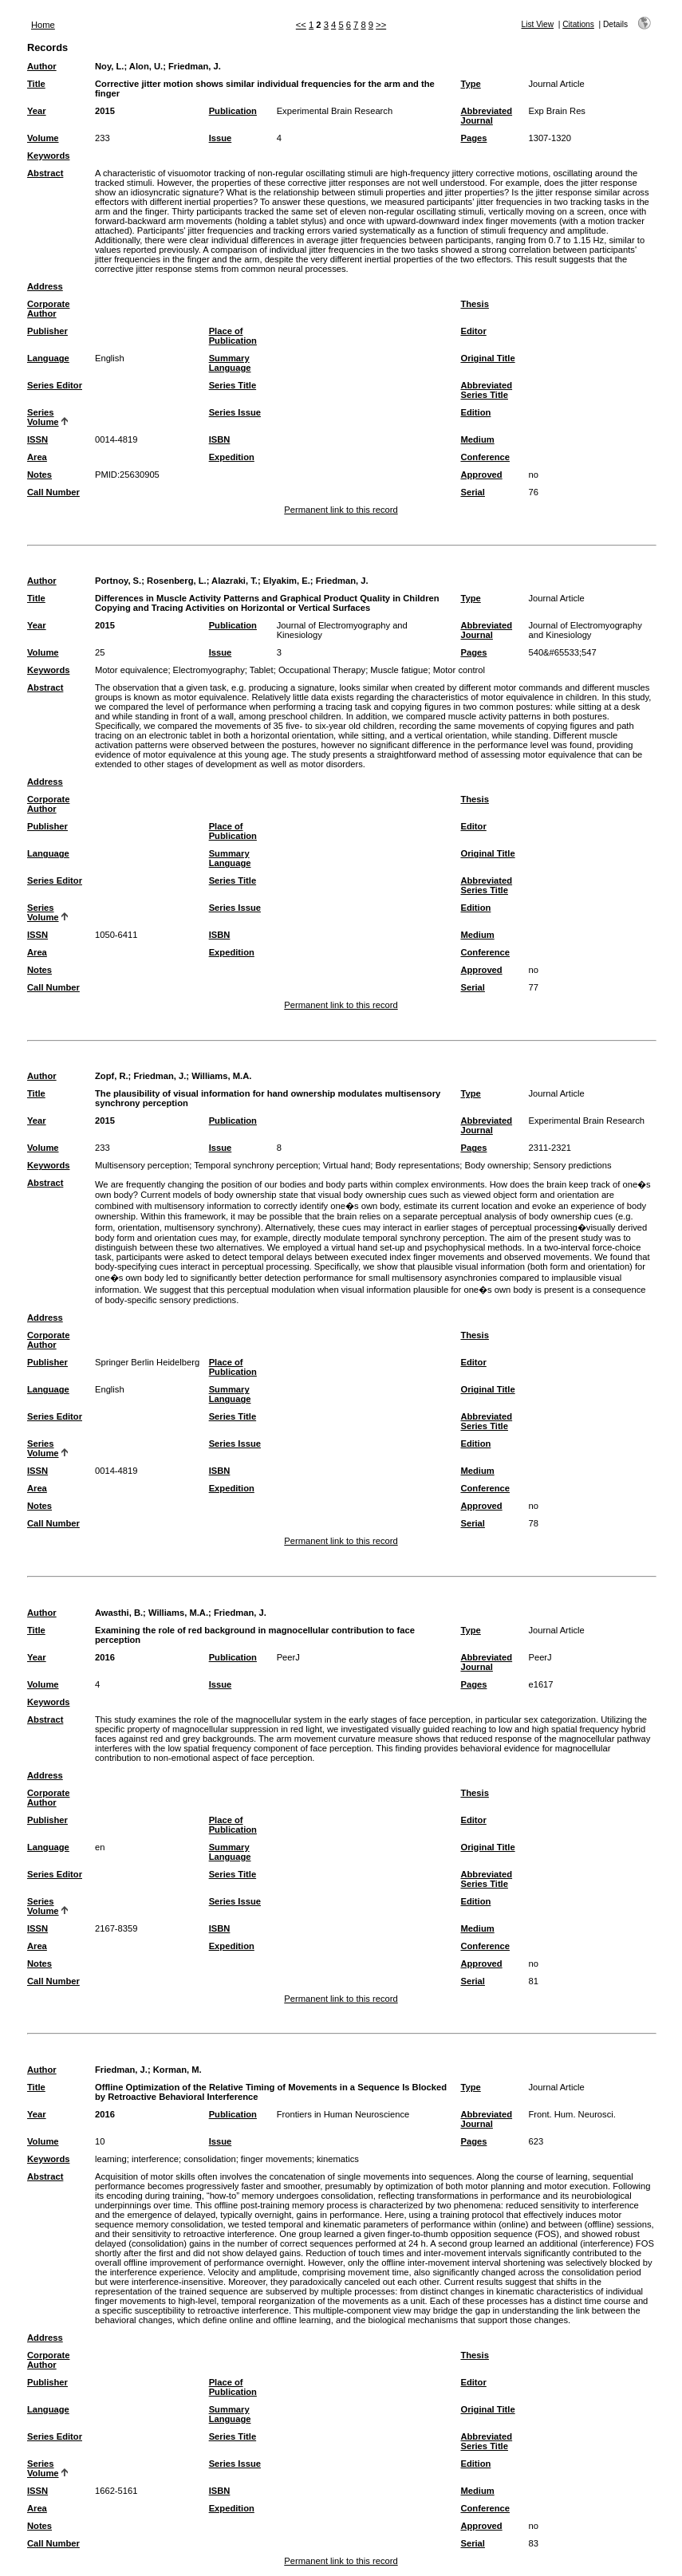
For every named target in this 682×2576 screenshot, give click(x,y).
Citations (578, 24)
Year (36, 111)
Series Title (233, 385)
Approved (481, 474)
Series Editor (54, 385)
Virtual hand (347, 1165)
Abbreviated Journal (486, 115)
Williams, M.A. (221, 1076)
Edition (475, 412)
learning (111, 2159)
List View (538, 24)
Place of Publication (233, 335)
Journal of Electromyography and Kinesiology (584, 630)
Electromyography (209, 670)
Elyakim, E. (286, 580)
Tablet (262, 670)
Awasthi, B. (119, 1612)
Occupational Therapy (321, 670)
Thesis (474, 304)
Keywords (48, 155)
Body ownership (497, 1165)
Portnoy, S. (118, 580)
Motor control (459, 670)
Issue (220, 138)
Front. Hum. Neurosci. (571, 2114)
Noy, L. (109, 66)
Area (37, 457)
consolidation (209, 2159)
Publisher (47, 331)
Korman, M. (177, 2069)
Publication (233, 111)
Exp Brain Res (556, 111)
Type (470, 84)
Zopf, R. (111, 1076)
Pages (473, 138)
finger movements (276, 2159)
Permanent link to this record (340, 509)
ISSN (37, 439)
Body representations (418, 1165)
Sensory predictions (572, 1165)
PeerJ (288, 1657)
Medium (477, 439)
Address (45, 286)
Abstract (45, 173)
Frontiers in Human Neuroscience (343, 2114)
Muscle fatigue (399, 670)
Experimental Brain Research (335, 111)
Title (36, 84)
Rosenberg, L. (177, 580)
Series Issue (235, 412)
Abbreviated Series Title (486, 390)
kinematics (338, 2159)
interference (155, 2159)
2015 (105, 111)
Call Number (53, 492)
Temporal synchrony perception (255, 1165)
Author (42, 66)
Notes (39, 474)
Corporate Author (48, 308)
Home (43, 25)
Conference (485, 457)
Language (48, 358)
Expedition (231, 457)
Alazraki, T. (234, 580)
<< (301, 25)
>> (381, 25)
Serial (472, 492)
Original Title (487, 358)
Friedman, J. (194, 66)
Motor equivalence (131, 670)
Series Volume (43, 417)
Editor (473, 331)
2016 (105, 1657)
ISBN (220, 439)
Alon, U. (146, 66)
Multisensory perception (142, 1165)
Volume (43, 138)
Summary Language (230, 362)
